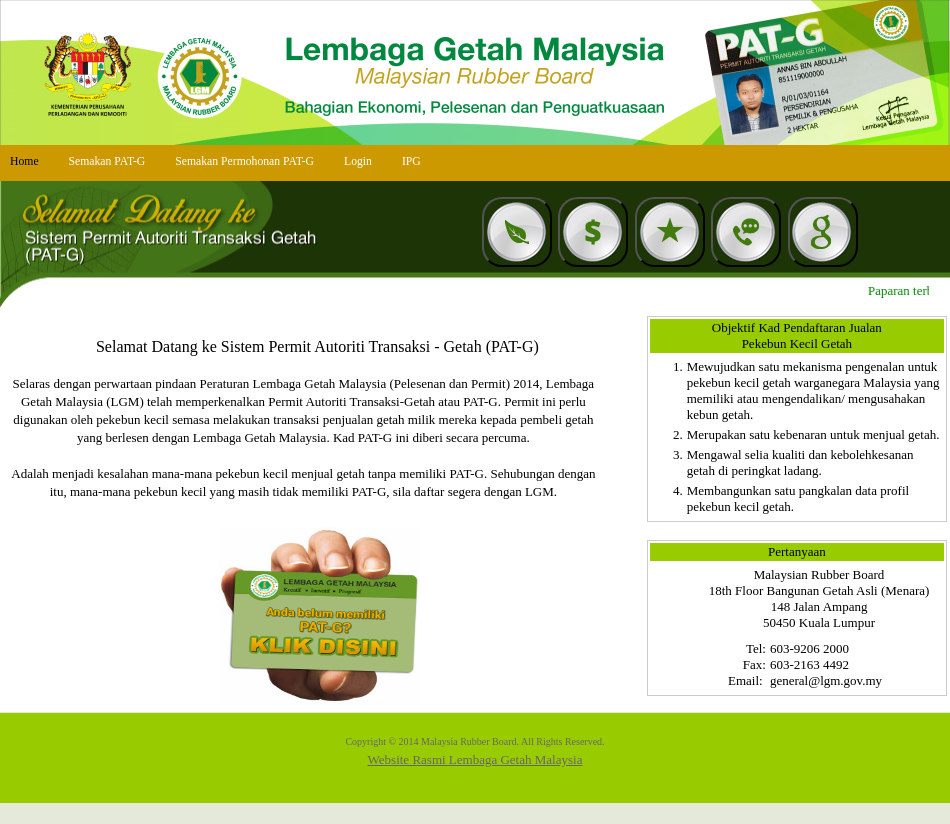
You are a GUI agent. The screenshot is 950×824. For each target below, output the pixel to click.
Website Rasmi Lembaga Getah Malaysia (475, 759)
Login (358, 161)
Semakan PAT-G (107, 161)
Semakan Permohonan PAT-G (244, 161)
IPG (411, 161)
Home (24, 161)
